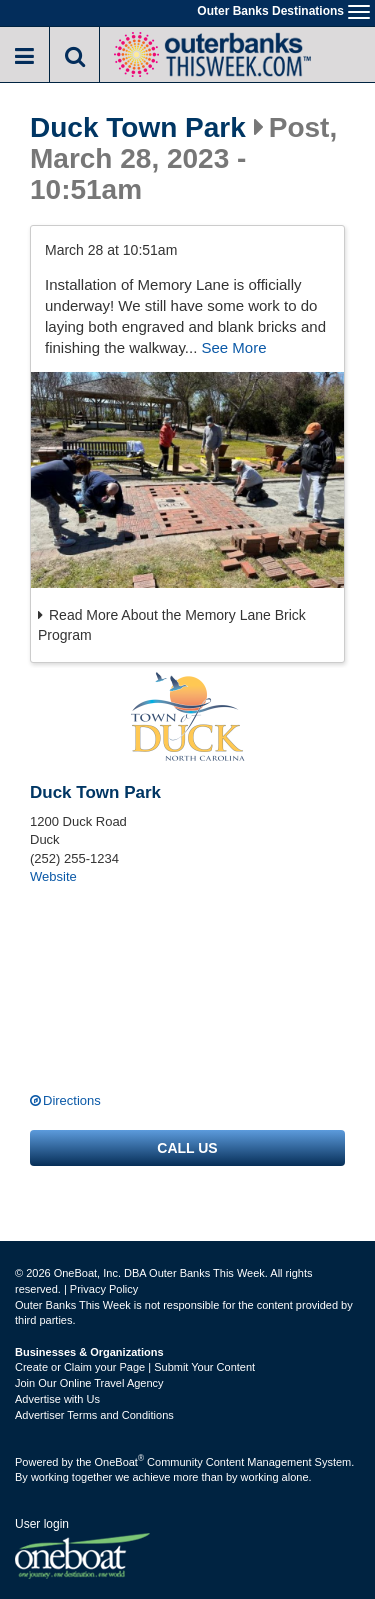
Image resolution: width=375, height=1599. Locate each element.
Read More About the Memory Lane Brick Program (172, 625)
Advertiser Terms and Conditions (94, 1415)
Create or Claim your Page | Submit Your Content (135, 1367)
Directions (72, 1100)
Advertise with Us (57, 1399)
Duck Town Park (138, 128)
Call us (187, 1148)
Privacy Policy (104, 1289)
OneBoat (120, 1462)
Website (53, 876)
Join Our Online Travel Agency (89, 1383)
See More (233, 347)
